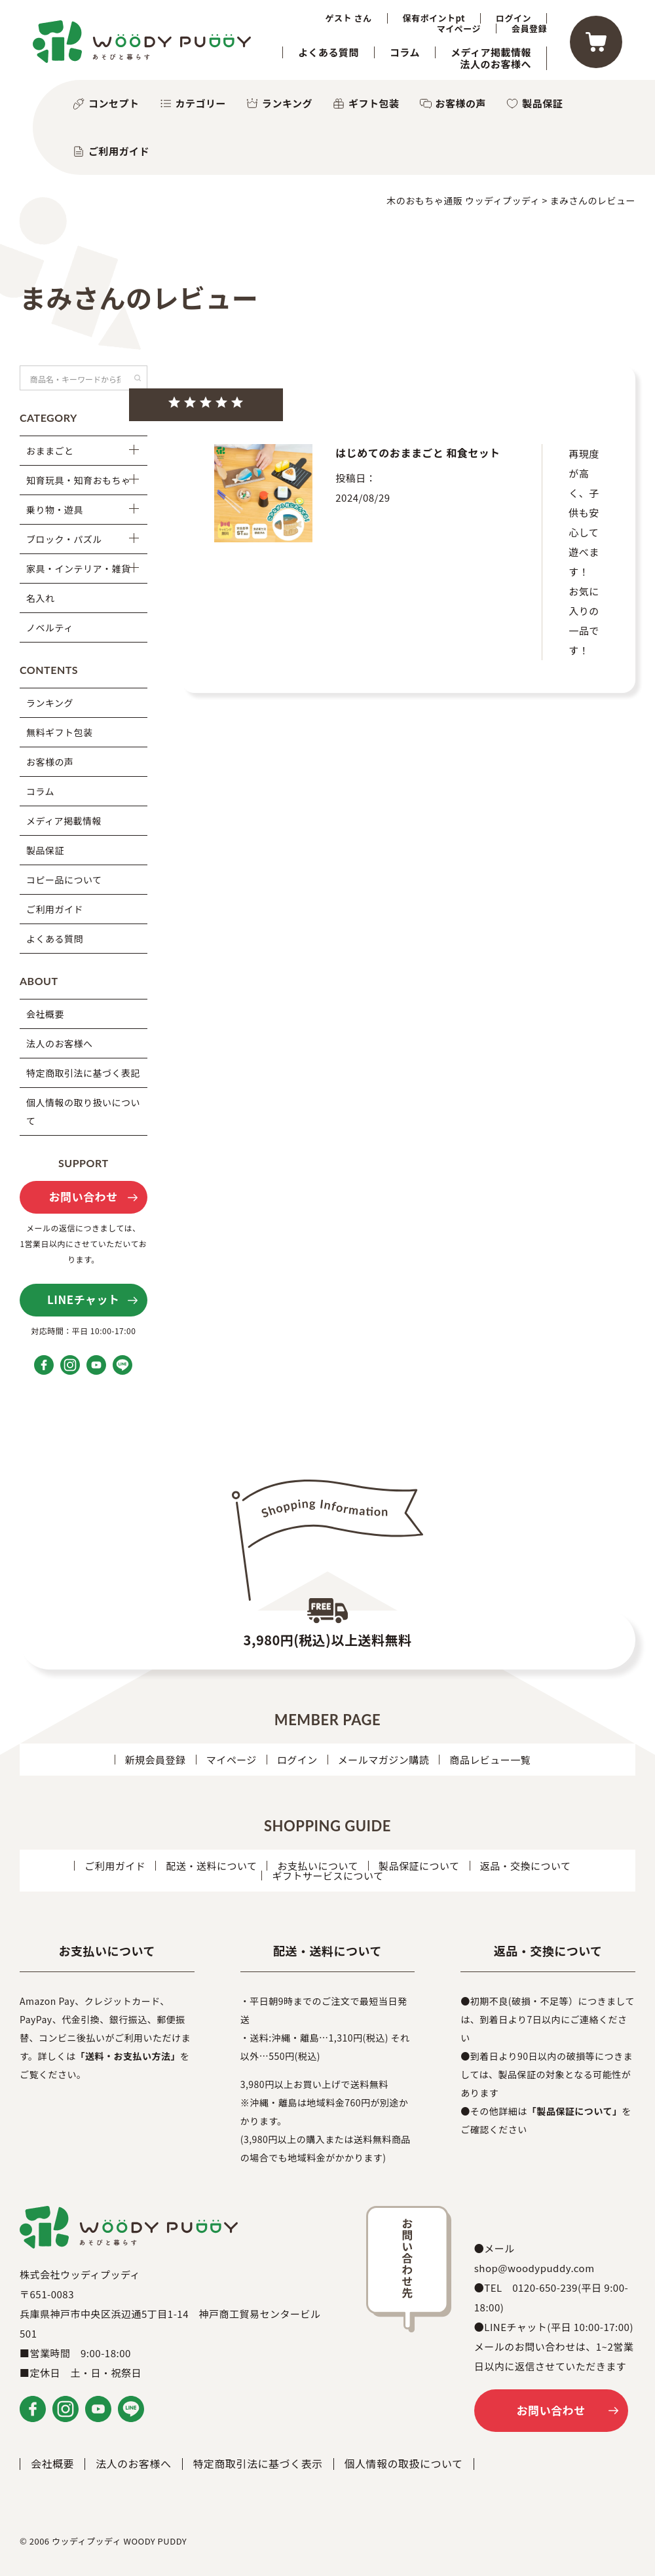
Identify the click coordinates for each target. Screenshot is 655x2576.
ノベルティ (49, 627)
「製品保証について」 (574, 2111)
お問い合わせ (83, 1196)
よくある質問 (328, 52)
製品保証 (542, 103)
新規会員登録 (155, 1759)
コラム (405, 52)
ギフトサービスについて (327, 1875)
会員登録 (529, 29)
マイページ (459, 29)
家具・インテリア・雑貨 (78, 568)
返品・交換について (525, 1866)
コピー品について (64, 879)
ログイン (513, 18)
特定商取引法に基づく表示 (258, 2463)
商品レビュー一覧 (490, 1759)
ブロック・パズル (64, 539)
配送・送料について (211, 1866)
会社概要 (45, 1013)
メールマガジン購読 (384, 1759)
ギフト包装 (374, 103)
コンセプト (114, 103)
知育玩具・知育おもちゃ (78, 480)
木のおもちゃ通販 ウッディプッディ (463, 200)
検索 (137, 377)
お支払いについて (317, 1866)
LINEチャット (83, 1299)
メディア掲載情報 (491, 52)
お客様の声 (461, 103)
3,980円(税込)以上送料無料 (328, 1639)
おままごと (50, 450)
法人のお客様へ (495, 64)
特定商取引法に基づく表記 (83, 1072)
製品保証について (419, 1866)
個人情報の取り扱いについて (83, 1111)
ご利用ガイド (118, 151)
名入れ (40, 598)
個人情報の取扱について (404, 2463)
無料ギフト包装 (59, 732)
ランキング (287, 103)
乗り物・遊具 (54, 509)
